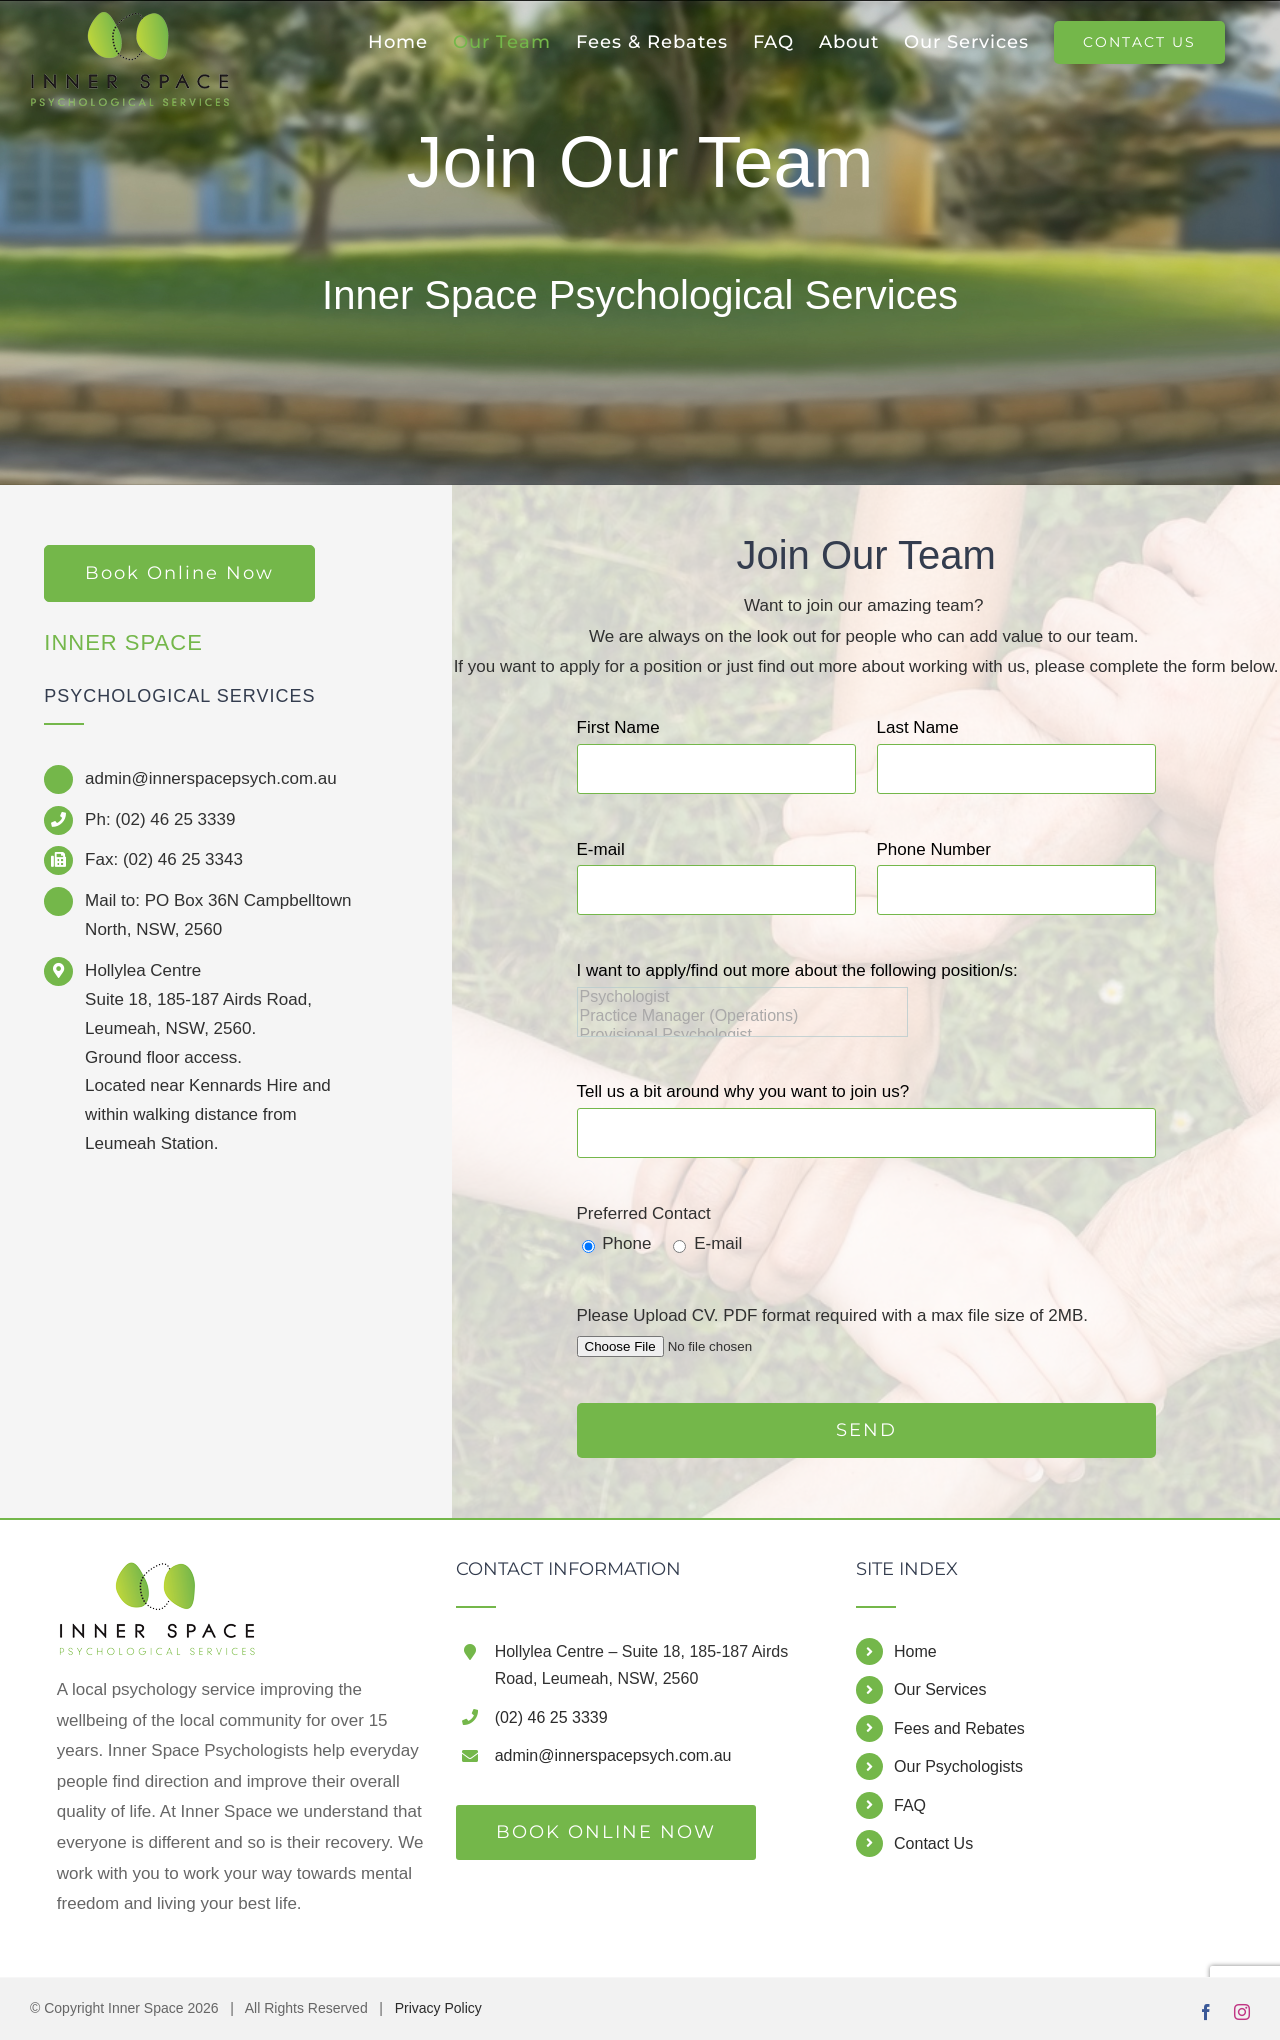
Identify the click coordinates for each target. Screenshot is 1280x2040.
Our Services (940, 1689)
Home (915, 1651)
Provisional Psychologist (742, 1035)
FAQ (910, 1805)
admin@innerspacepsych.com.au (613, 1755)
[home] (157, 1574)
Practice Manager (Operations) (742, 1016)
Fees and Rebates (959, 1728)
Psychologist (742, 997)
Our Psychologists (958, 1766)
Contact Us (933, 1843)
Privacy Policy (438, 2008)
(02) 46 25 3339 (551, 1717)
